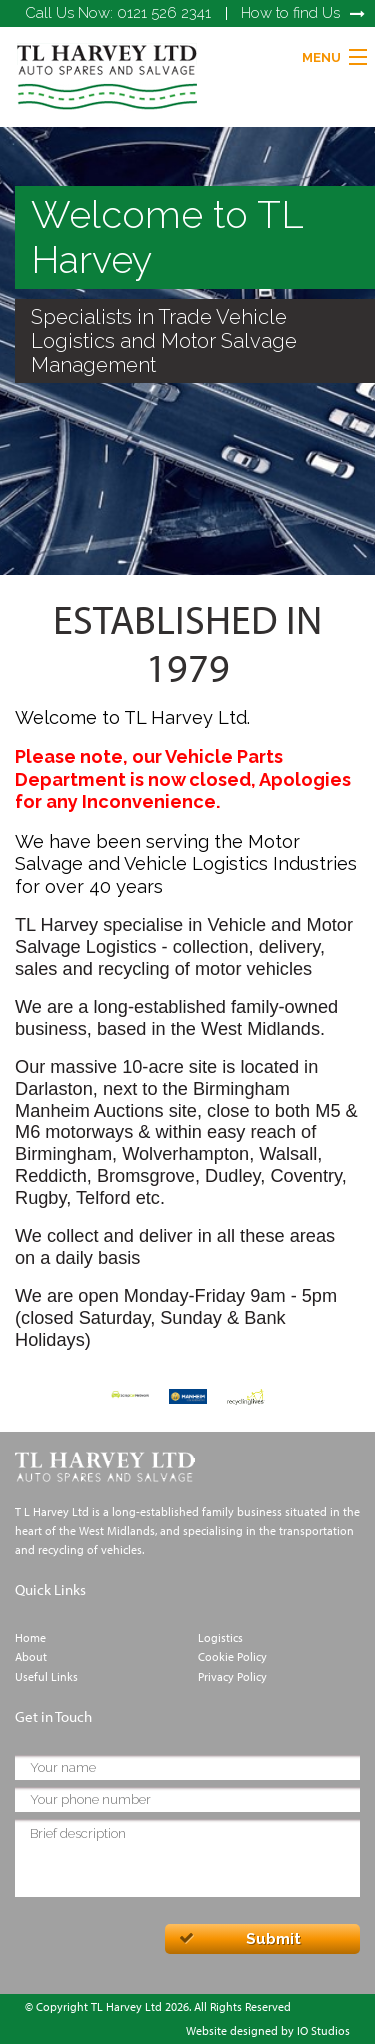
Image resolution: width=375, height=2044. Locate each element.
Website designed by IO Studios (268, 2030)
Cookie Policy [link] (232, 1656)
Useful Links (46, 1676)
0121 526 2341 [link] (118, 13)
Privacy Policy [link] (232, 1676)
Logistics (220, 1637)
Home (30, 1637)
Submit (273, 1939)
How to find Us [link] (290, 13)
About (31, 1656)
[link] (107, 74)
